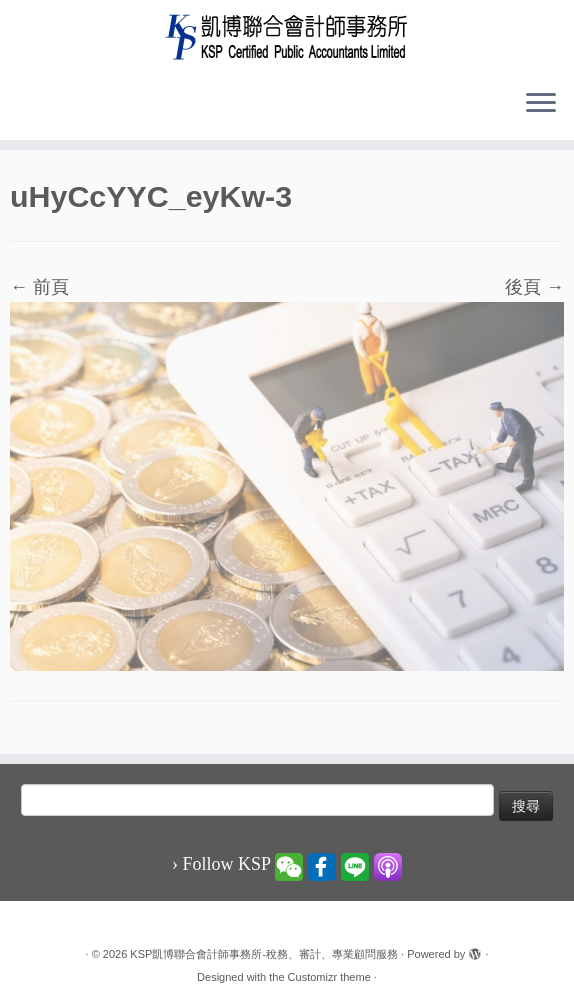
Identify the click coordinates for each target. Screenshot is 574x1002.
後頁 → (534, 287)
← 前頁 (39, 287)
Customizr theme (329, 977)
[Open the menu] (541, 104)
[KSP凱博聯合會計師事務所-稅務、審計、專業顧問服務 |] (287, 36)
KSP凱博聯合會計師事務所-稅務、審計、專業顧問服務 (264, 954)
